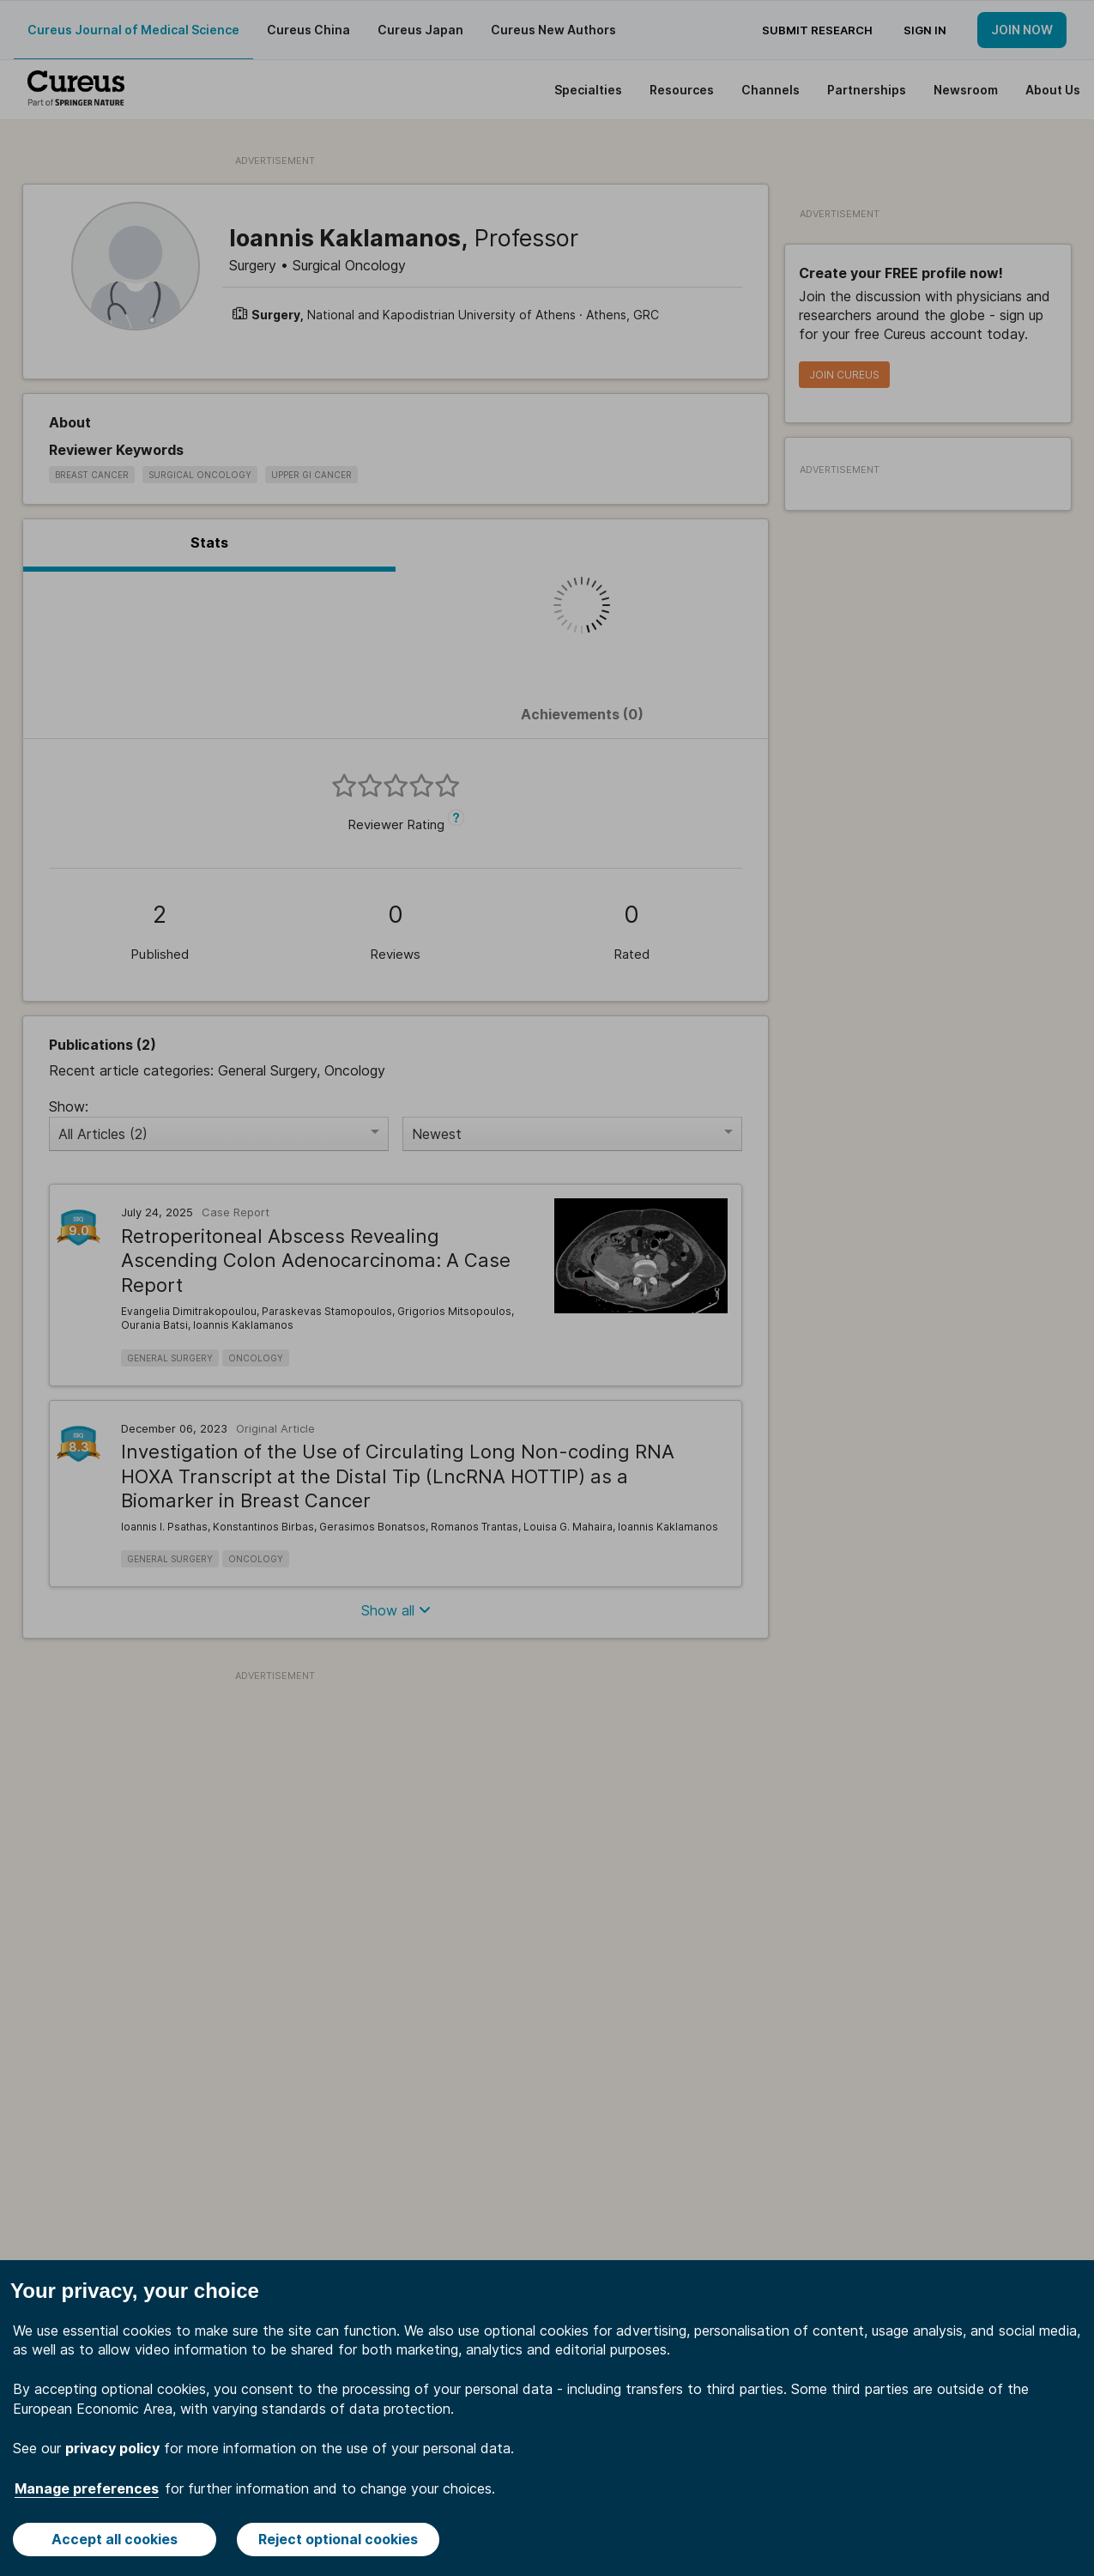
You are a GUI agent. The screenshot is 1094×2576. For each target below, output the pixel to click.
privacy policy (112, 2448)
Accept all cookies (114, 2539)
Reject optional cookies (338, 2539)
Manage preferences (87, 2488)
